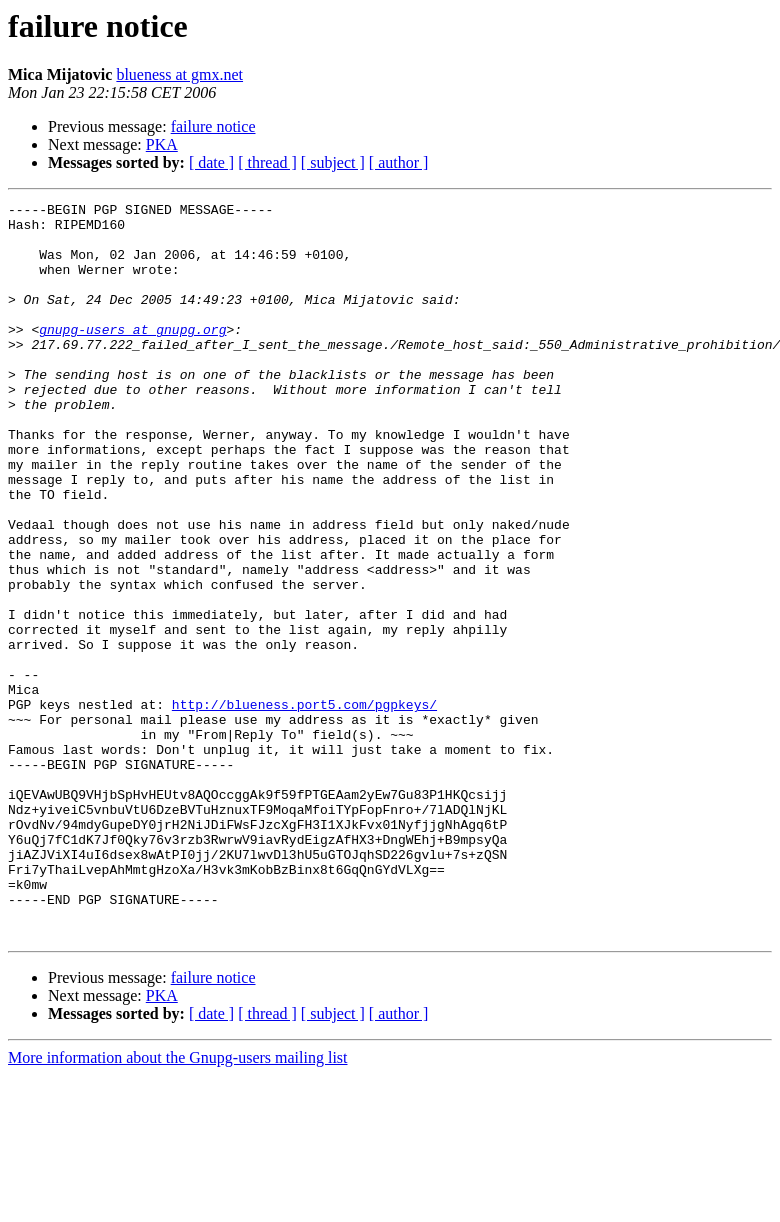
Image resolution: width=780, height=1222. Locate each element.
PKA (162, 144)
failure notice (213, 126)
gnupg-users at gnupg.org (132, 356)
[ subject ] (333, 162)
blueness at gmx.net (179, 74)
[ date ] (211, 162)
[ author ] (399, 162)
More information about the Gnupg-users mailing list (178, 1204)
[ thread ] (267, 162)
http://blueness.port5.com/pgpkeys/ (304, 806)
